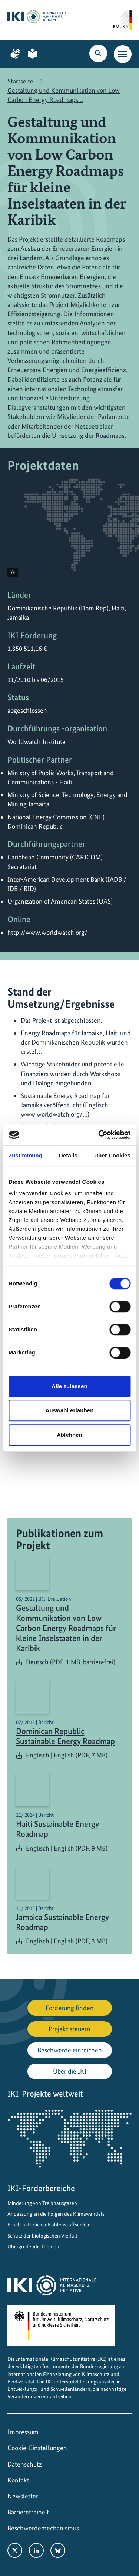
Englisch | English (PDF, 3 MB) (66, 1941)
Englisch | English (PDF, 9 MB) (66, 1848)
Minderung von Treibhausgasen (42, 2203)
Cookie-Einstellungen (37, 2448)
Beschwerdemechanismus (43, 2528)
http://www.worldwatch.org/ (47, 932)
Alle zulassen (69, 1386)
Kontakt (18, 2480)
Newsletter (22, 2496)
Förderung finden (70, 2008)
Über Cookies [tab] (112, 1155)
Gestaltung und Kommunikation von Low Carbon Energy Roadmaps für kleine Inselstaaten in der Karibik (66, 1628)
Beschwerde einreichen (69, 2050)
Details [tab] (68, 1155)
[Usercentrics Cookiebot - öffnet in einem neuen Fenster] (98, 1135)
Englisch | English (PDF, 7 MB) (66, 1755)
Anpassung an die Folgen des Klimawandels (56, 2213)
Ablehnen (69, 1435)
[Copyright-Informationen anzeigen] (12, 572)
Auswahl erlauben (70, 1410)
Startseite (20, 81)
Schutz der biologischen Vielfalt (42, 2235)
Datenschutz (24, 2464)
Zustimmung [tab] (25, 1155)
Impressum (23, 2432)
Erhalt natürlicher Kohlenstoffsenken (49, 2224)
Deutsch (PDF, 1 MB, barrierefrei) (70, 1662)
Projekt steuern (69, 2029)
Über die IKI (69, 2071)
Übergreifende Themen (33, 2246)
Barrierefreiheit (28, 2512)
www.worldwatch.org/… (54, 1114)
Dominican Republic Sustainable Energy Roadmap (65, 1736)
